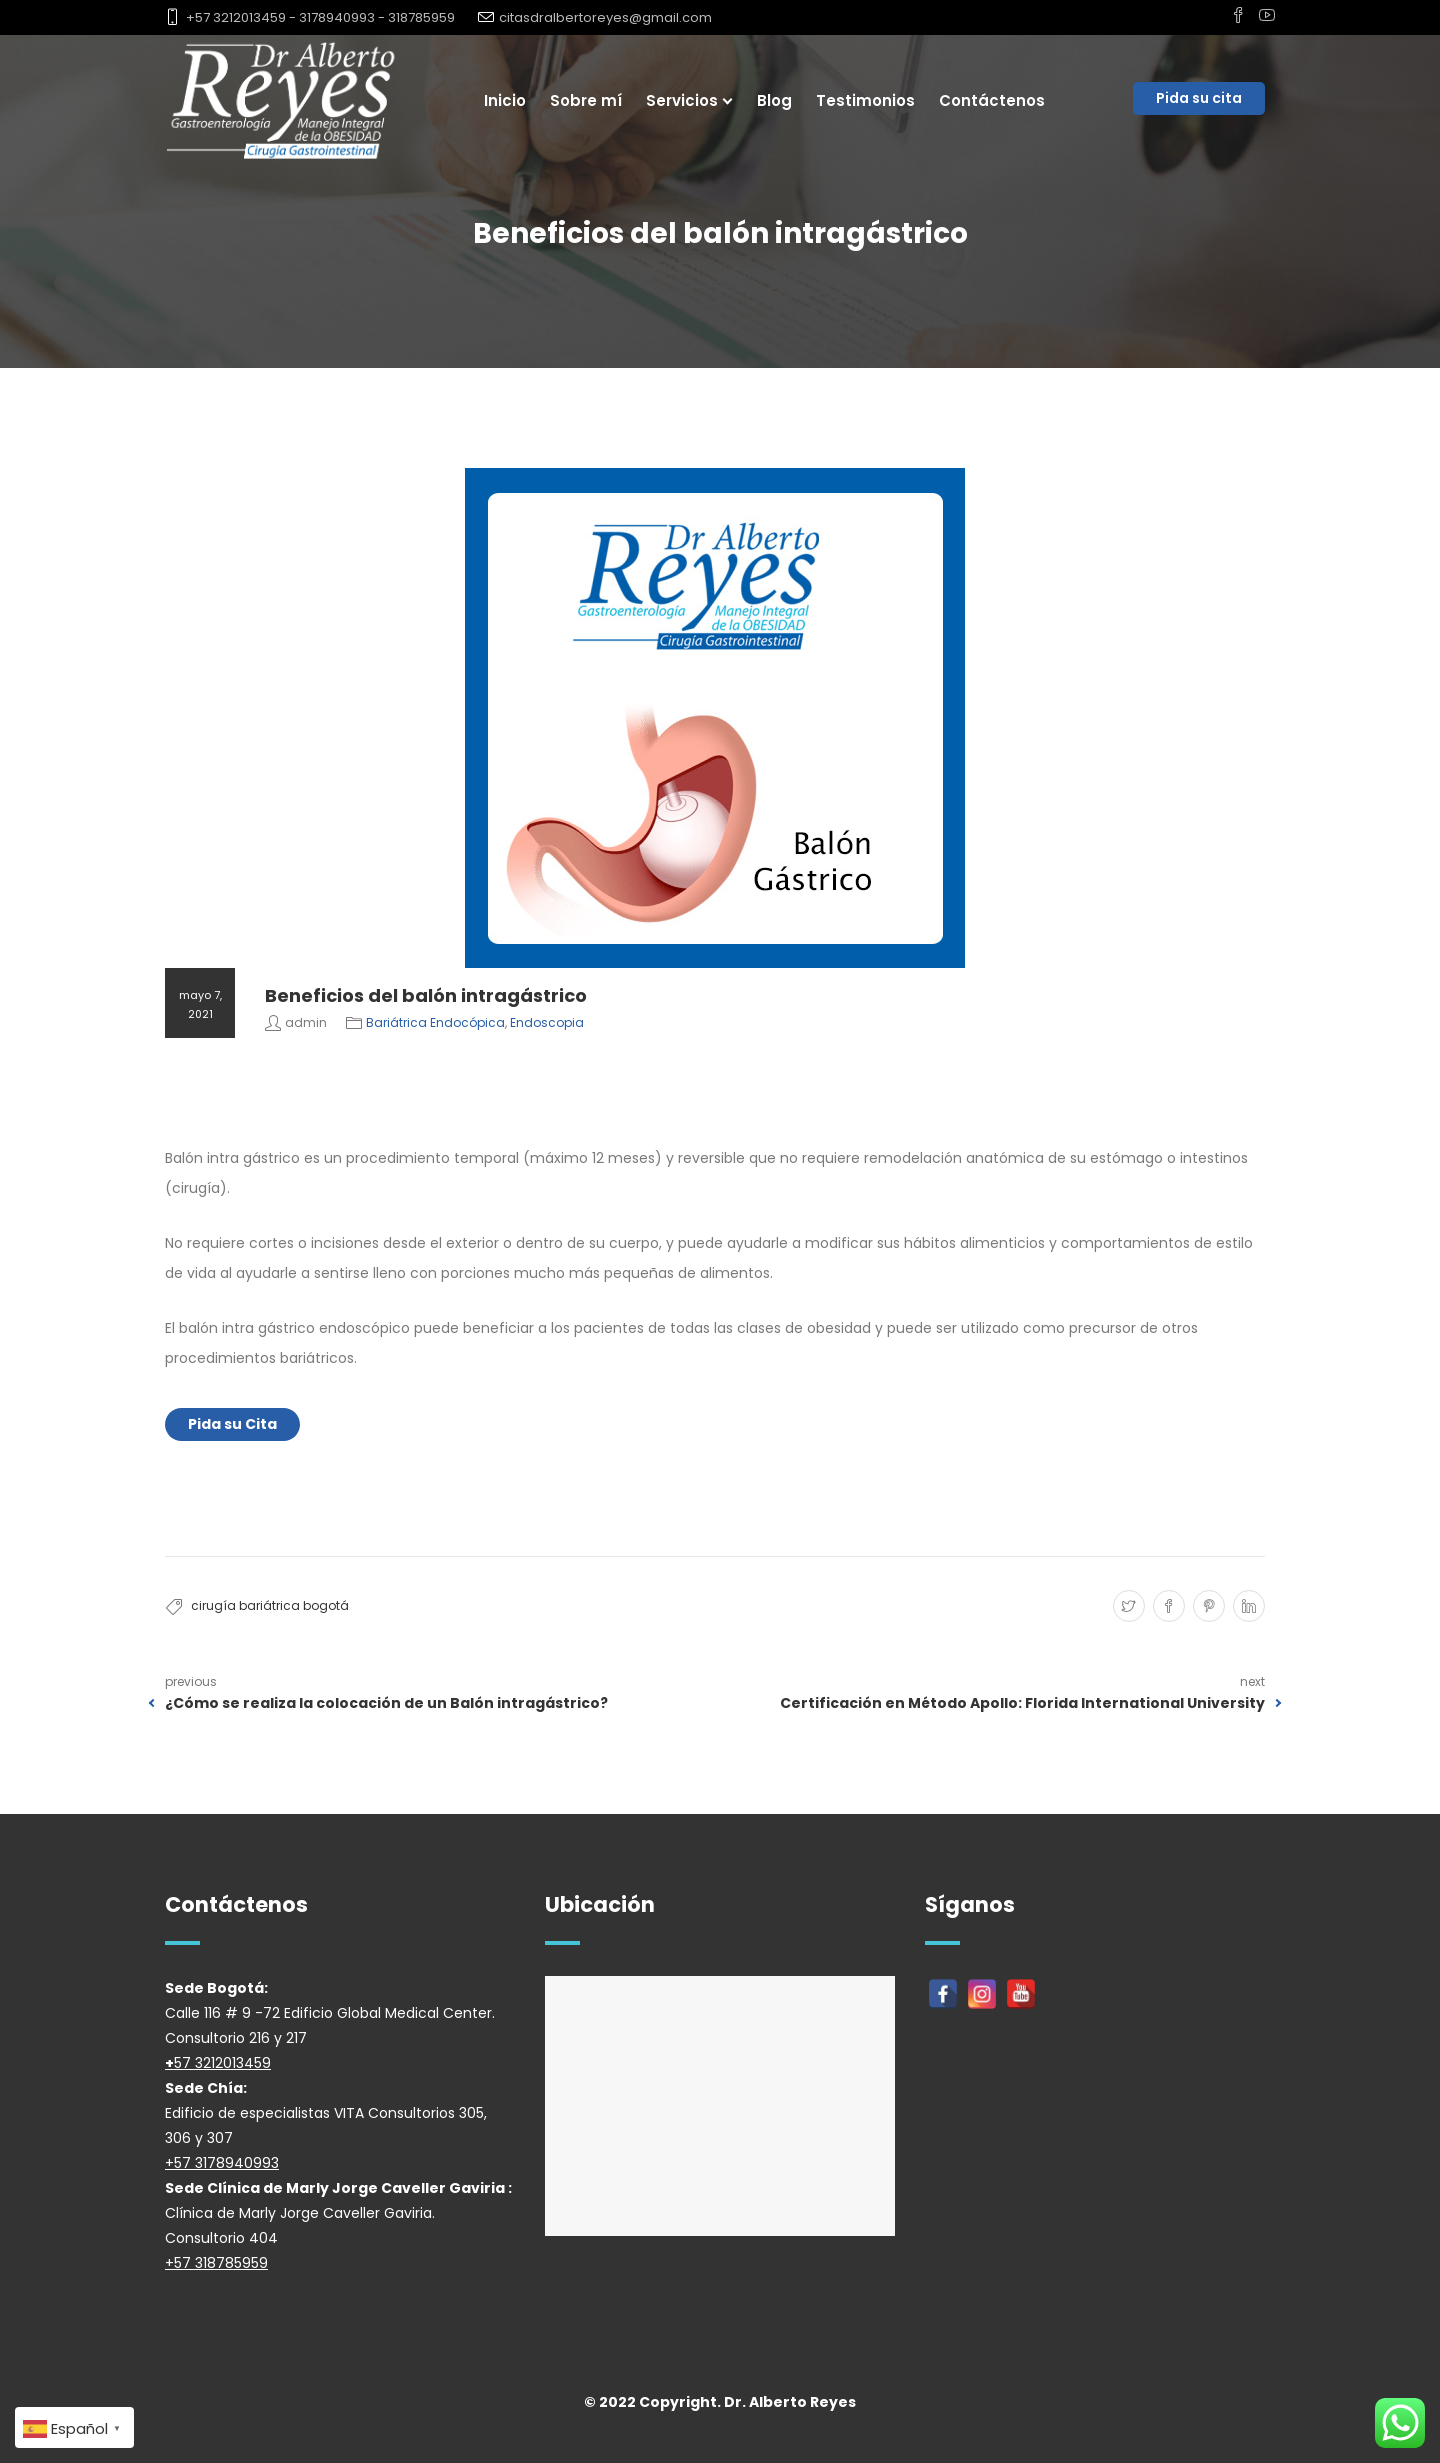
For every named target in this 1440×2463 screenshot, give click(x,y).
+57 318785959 (216, 2263)
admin (306, 1022)
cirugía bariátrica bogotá (270, 1605)
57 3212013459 (222, 2063)
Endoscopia (547, 1022)
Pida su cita (1199, 98)
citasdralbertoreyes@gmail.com (605, 17)
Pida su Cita (232, 1424)
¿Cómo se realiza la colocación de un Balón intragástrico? (386, 1703)
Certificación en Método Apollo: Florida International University (1022, 1703)
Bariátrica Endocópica (435, 1022)
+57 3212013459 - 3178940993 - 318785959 (320, 17)
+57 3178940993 (222, 2163)
